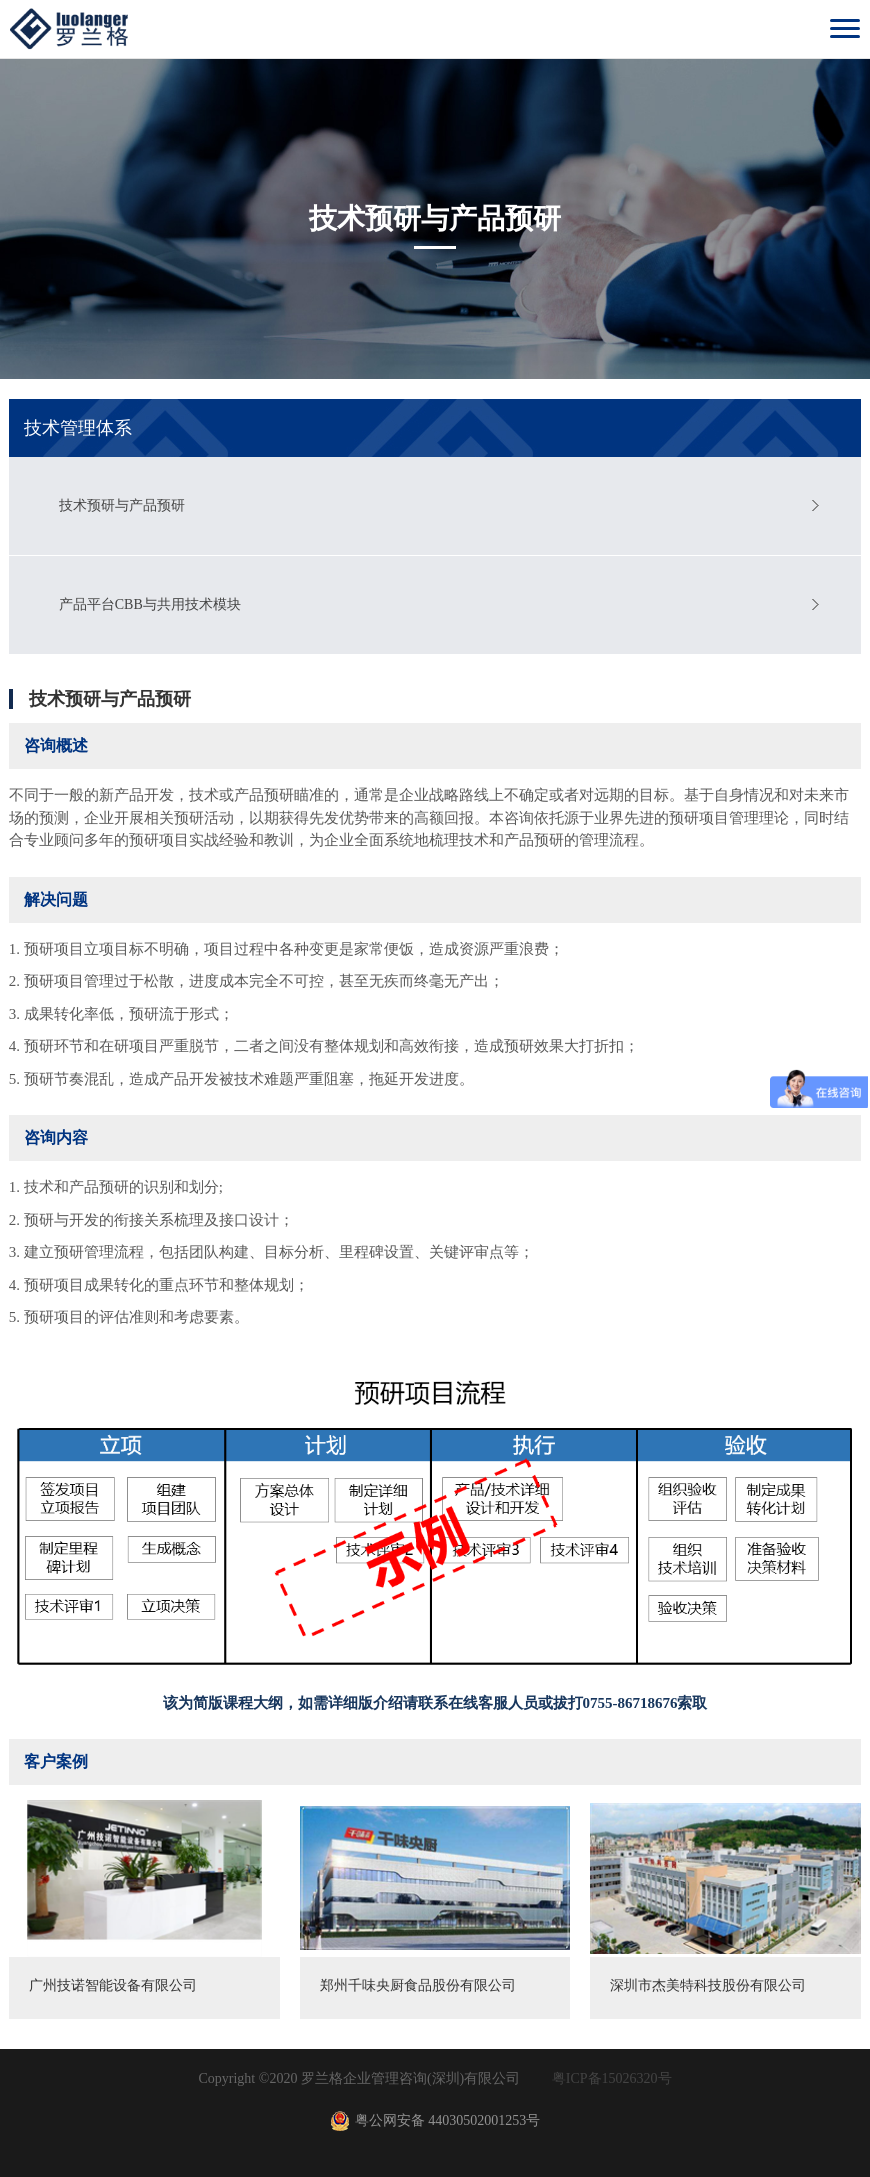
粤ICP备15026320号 (612, 2078)
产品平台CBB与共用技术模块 (150, 604)
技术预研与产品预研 (122, 505)
